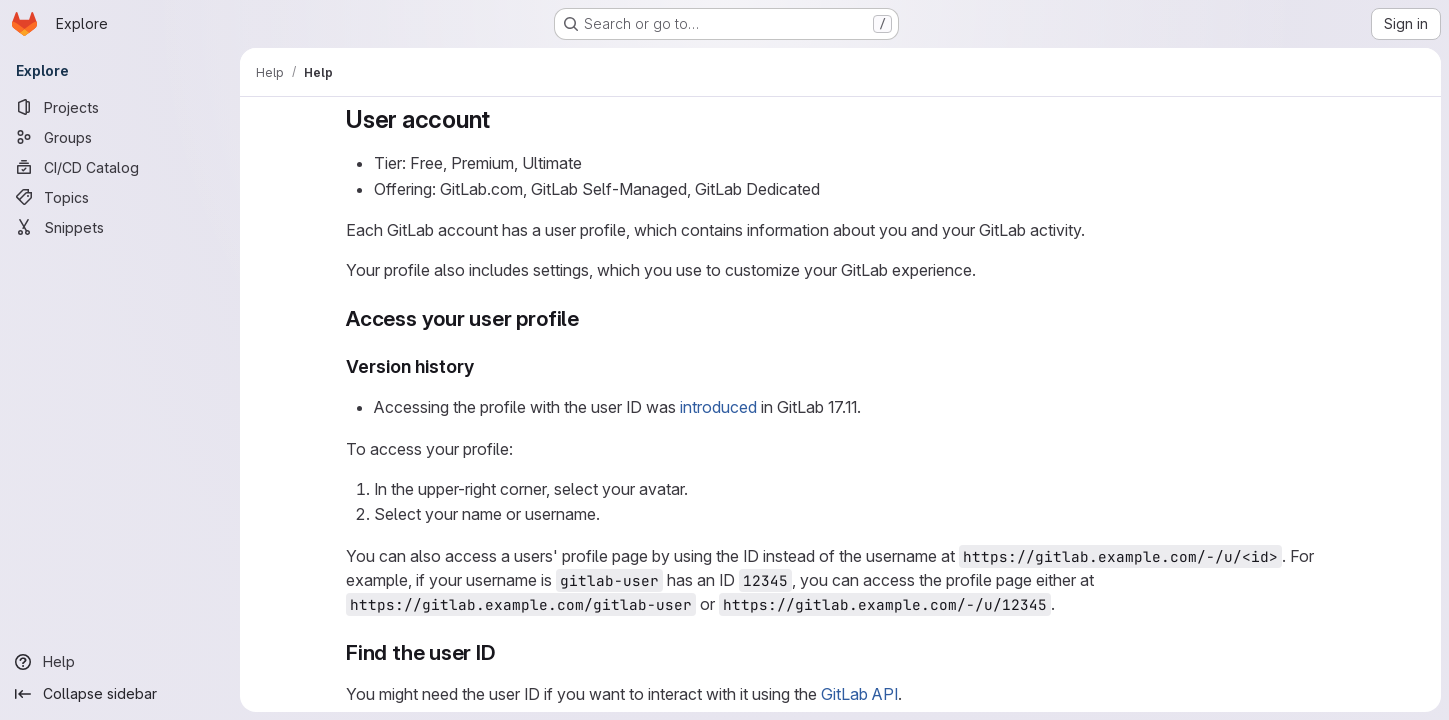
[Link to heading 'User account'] (503, 119)
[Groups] (120, 137)
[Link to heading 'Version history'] (484, 366)
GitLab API (859, 694)
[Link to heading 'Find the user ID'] (506, 652)
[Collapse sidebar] (120, 694)
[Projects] (120, 107)
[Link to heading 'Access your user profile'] (589, 318)
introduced (718, 407)
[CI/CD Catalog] (120, 167)
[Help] (120, 662)
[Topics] (120, 197)
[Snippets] (120, 227)
